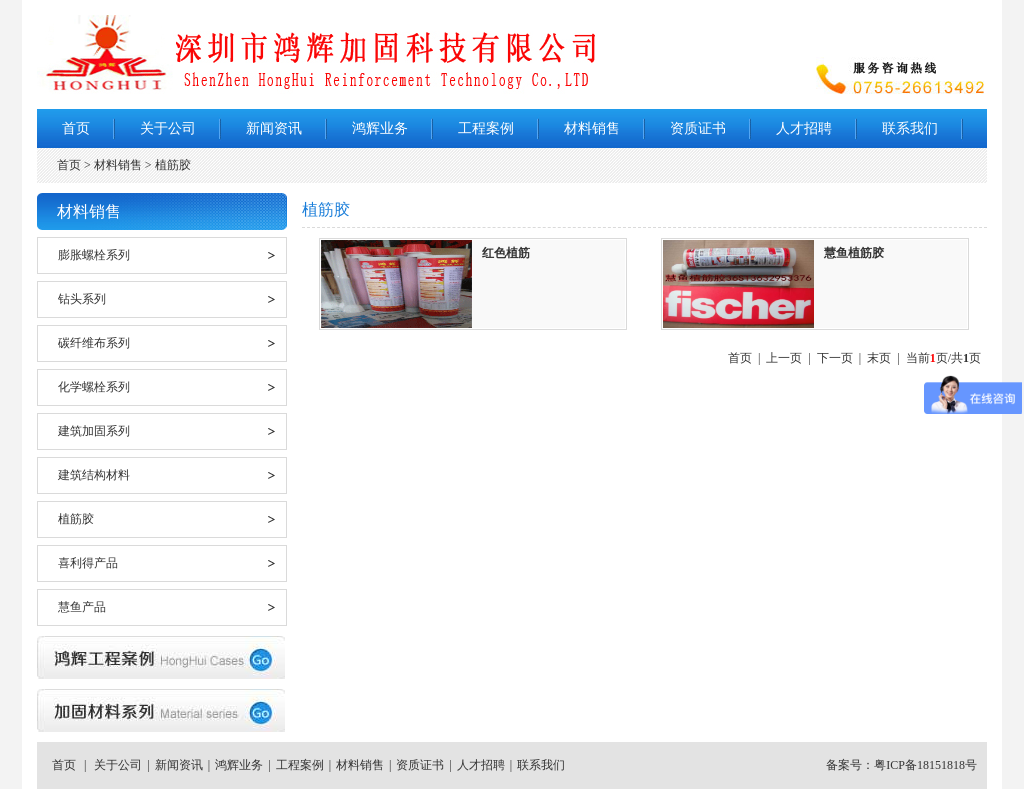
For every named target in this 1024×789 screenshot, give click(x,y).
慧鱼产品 (82, 607)
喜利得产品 (88, 563)
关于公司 (168, 128)
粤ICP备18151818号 (925, 765)
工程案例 (486, 128)
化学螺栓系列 (94, 387)
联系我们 (910, 128)
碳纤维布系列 (94, 343)
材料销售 (592, 128)
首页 (76, 128)
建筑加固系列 (94, 431)
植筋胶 (76, 519)
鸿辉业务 (380, 128)
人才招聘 (804, 128)
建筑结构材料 (94, 475)
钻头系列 (82, 299)
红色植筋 (506, 253)
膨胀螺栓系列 (94, 255)
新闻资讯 (274, 128)
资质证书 (698, 128)
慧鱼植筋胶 (854, 253)
